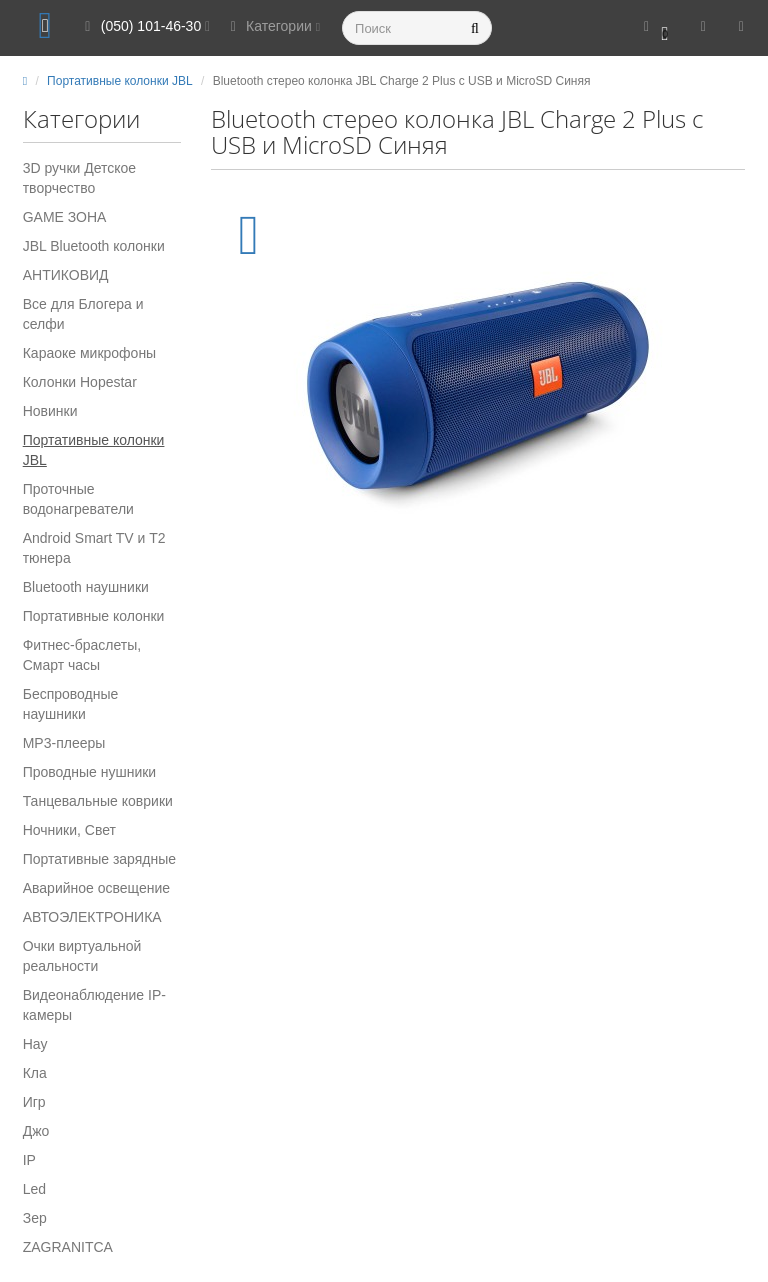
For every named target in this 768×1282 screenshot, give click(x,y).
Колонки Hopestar (80, 382)
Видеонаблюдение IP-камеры (94, 1005)
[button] (656, 27)
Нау (35, 1044)
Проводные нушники (90, 772)
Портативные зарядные (99, 859)
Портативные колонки (94, 616)
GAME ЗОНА (65, 217)
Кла (35, 1073)
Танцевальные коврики (98, 801)
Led (34, 1189)
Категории (272, 26)
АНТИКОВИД (66, 275)
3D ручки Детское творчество (79, 178)
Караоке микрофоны (90, 353)
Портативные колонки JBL (94, 450)
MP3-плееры (64, 743)
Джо (36, 1131)
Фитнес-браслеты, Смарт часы (82, 655)
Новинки (50, 411)
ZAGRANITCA (68, 1247)
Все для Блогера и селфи (83, 314)
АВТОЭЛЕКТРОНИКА (92, 917)
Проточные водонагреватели (78, 499)
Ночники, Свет (69, 830)
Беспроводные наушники (71, 704)
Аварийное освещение (96, 888)
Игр (34, 1102)
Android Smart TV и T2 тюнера (94, 548)
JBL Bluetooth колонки (94, 246)
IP (29, 1160)
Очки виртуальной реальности (82, 956)
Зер (35, 1218)
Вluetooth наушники (86, 587)
